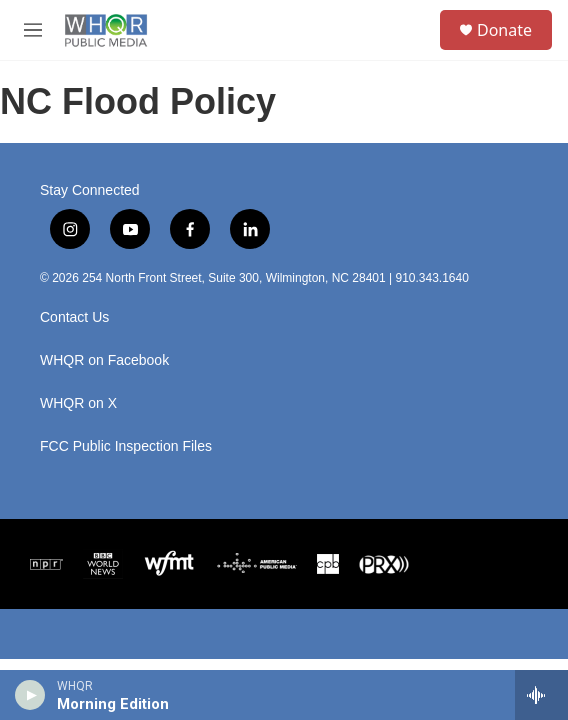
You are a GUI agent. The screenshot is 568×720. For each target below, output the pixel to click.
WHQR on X (78, 403)
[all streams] (541, 695)
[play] (30, 695)
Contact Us (74, 317)
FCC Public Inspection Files (126, 446)
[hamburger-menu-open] (33, 30)
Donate (504, 30)
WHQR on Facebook (104, 360)
